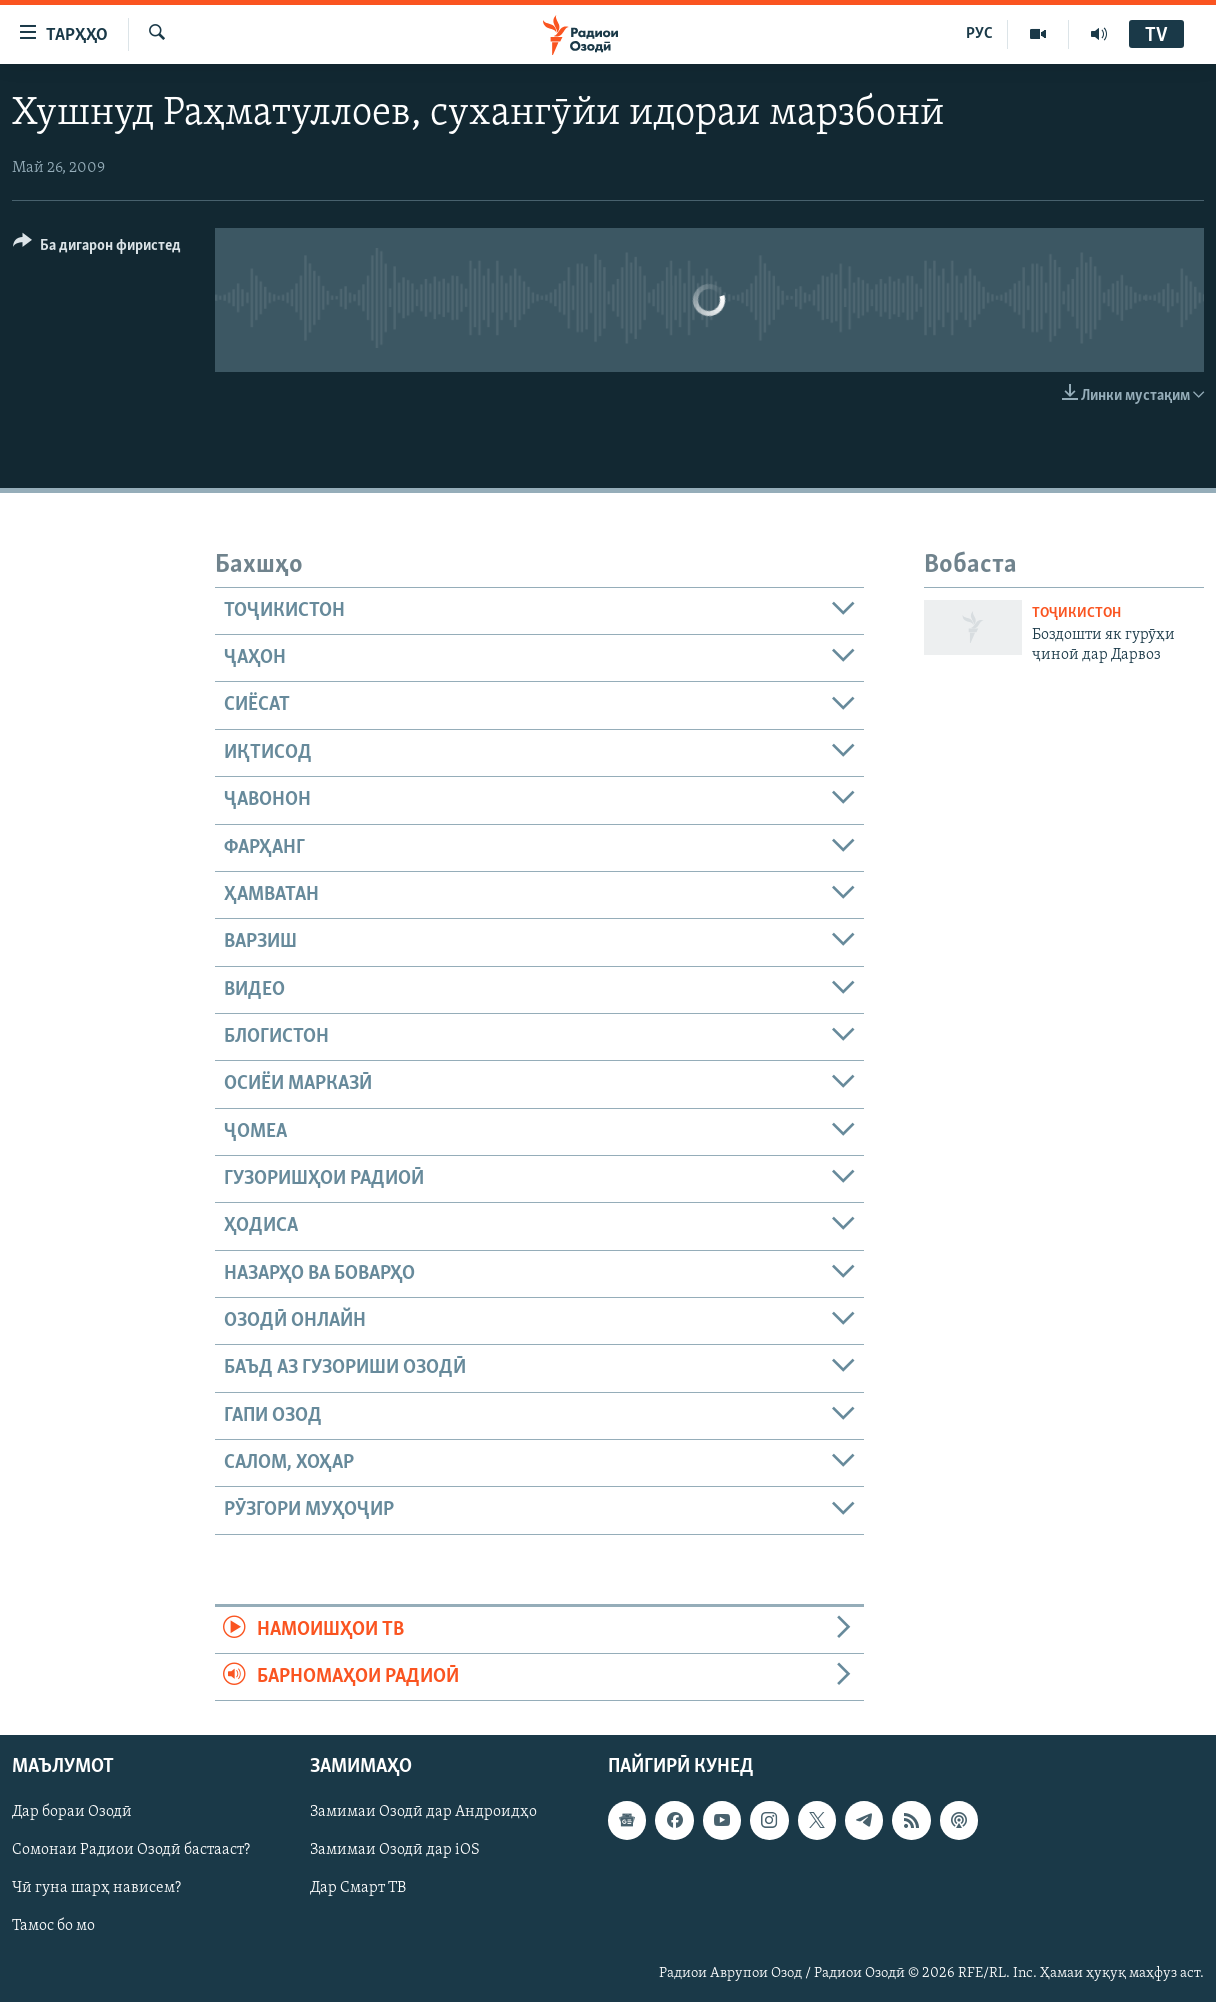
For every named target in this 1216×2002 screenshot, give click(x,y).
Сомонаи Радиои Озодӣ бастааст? (131, 1851)
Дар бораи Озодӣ (72, 1813)
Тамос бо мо (53, 1927)
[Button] (97, 248)
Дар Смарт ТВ (358, 1889)
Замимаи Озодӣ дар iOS (395, 1851)
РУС (979, 34)
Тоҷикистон (1076, 613)
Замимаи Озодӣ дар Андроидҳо (423, 1813)
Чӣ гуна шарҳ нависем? (96, 1889)
